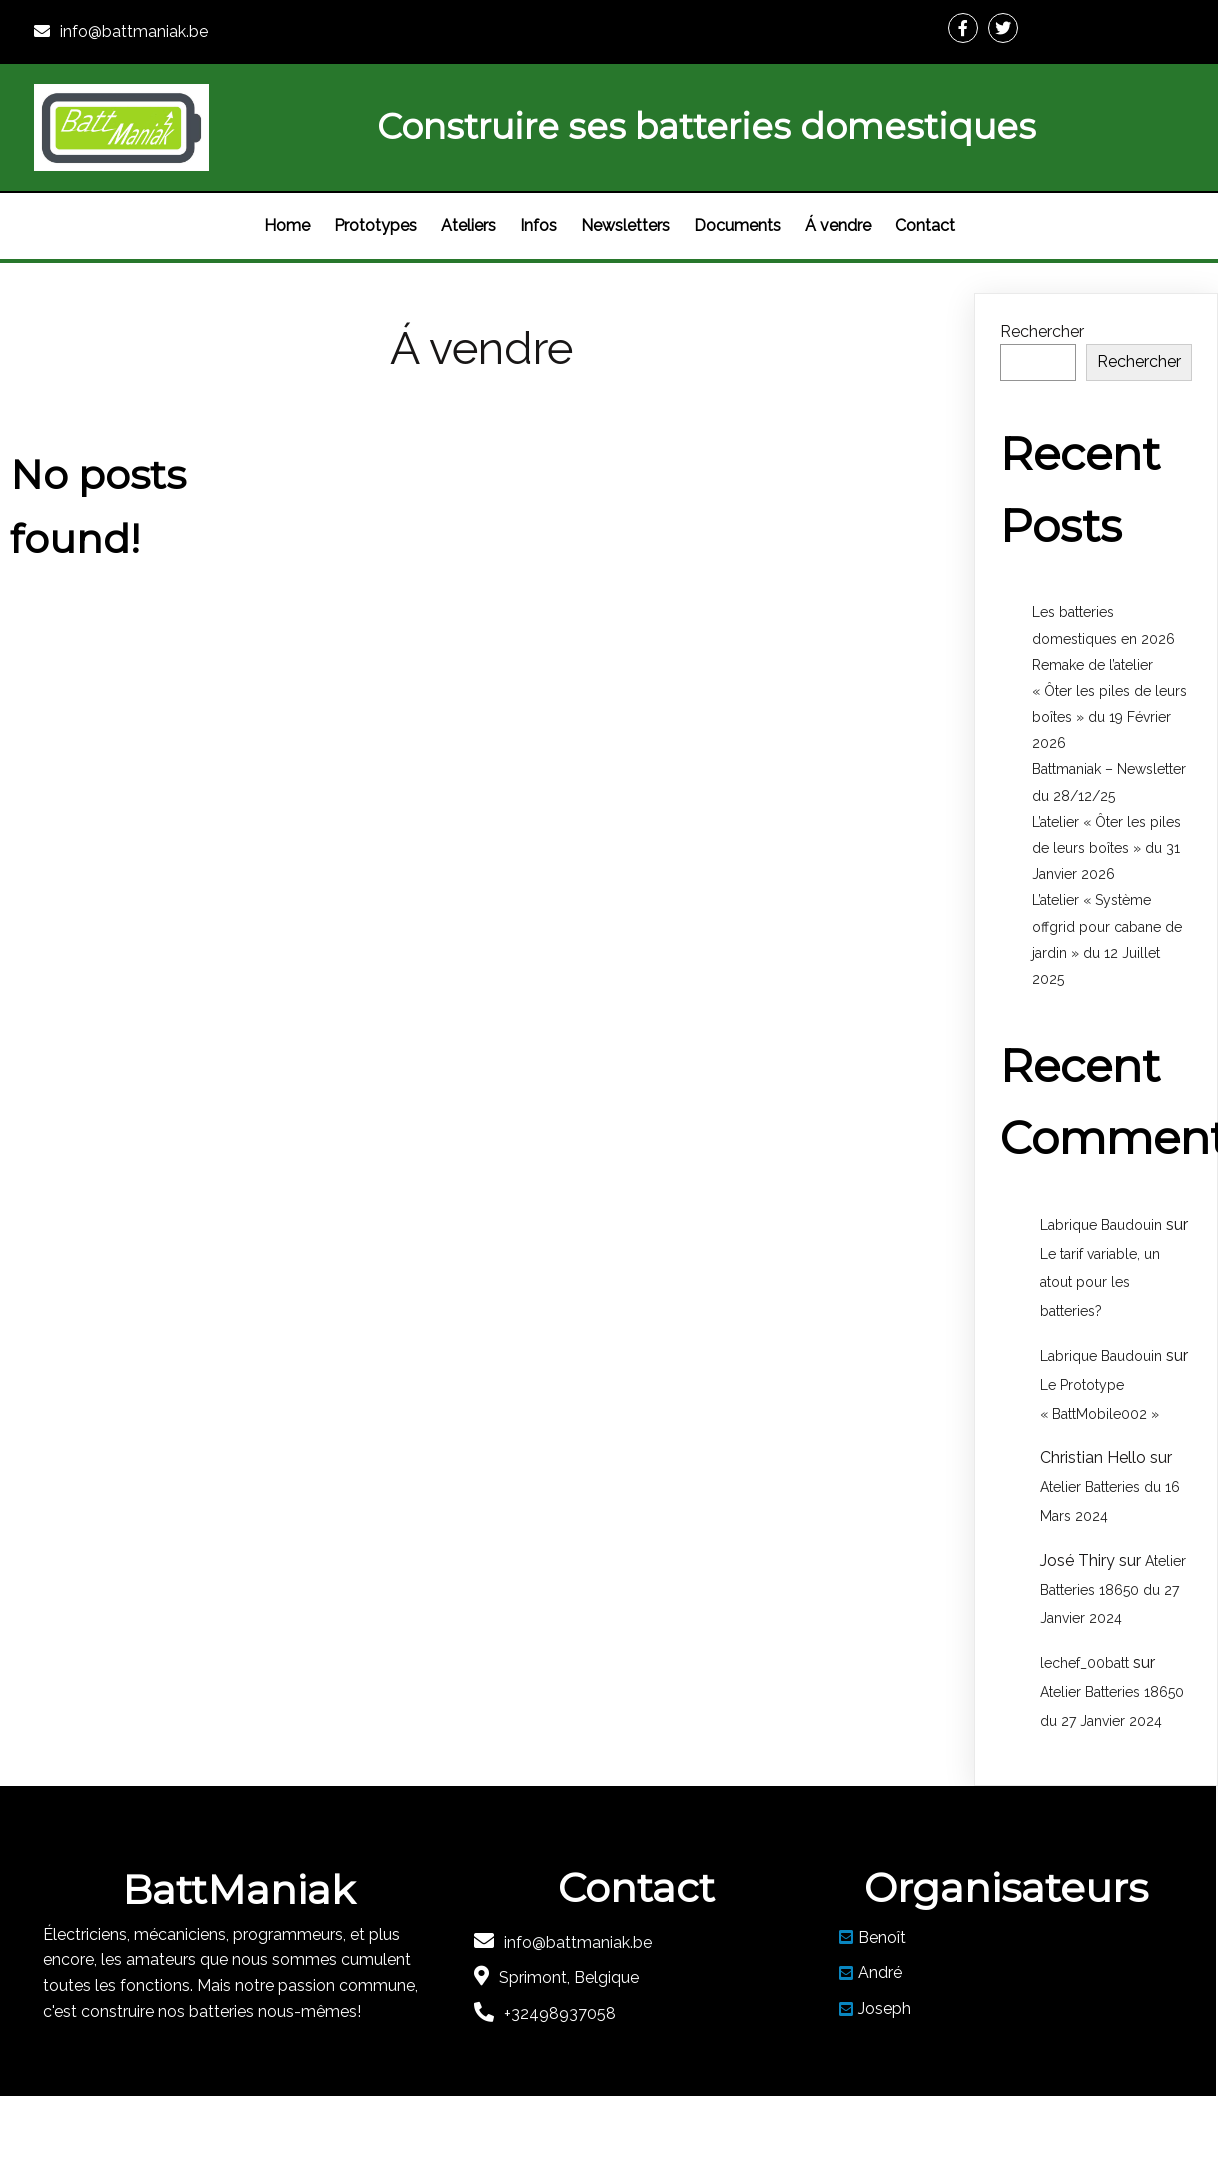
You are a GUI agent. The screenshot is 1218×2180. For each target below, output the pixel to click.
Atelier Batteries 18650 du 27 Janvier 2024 (1113, 1590)
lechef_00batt (1084, 1663)
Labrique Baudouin (1101, 1225)
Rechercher (1042, 331)
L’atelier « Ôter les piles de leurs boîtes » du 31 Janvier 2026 (1106, 848)
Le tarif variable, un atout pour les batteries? (1100, 1283)
